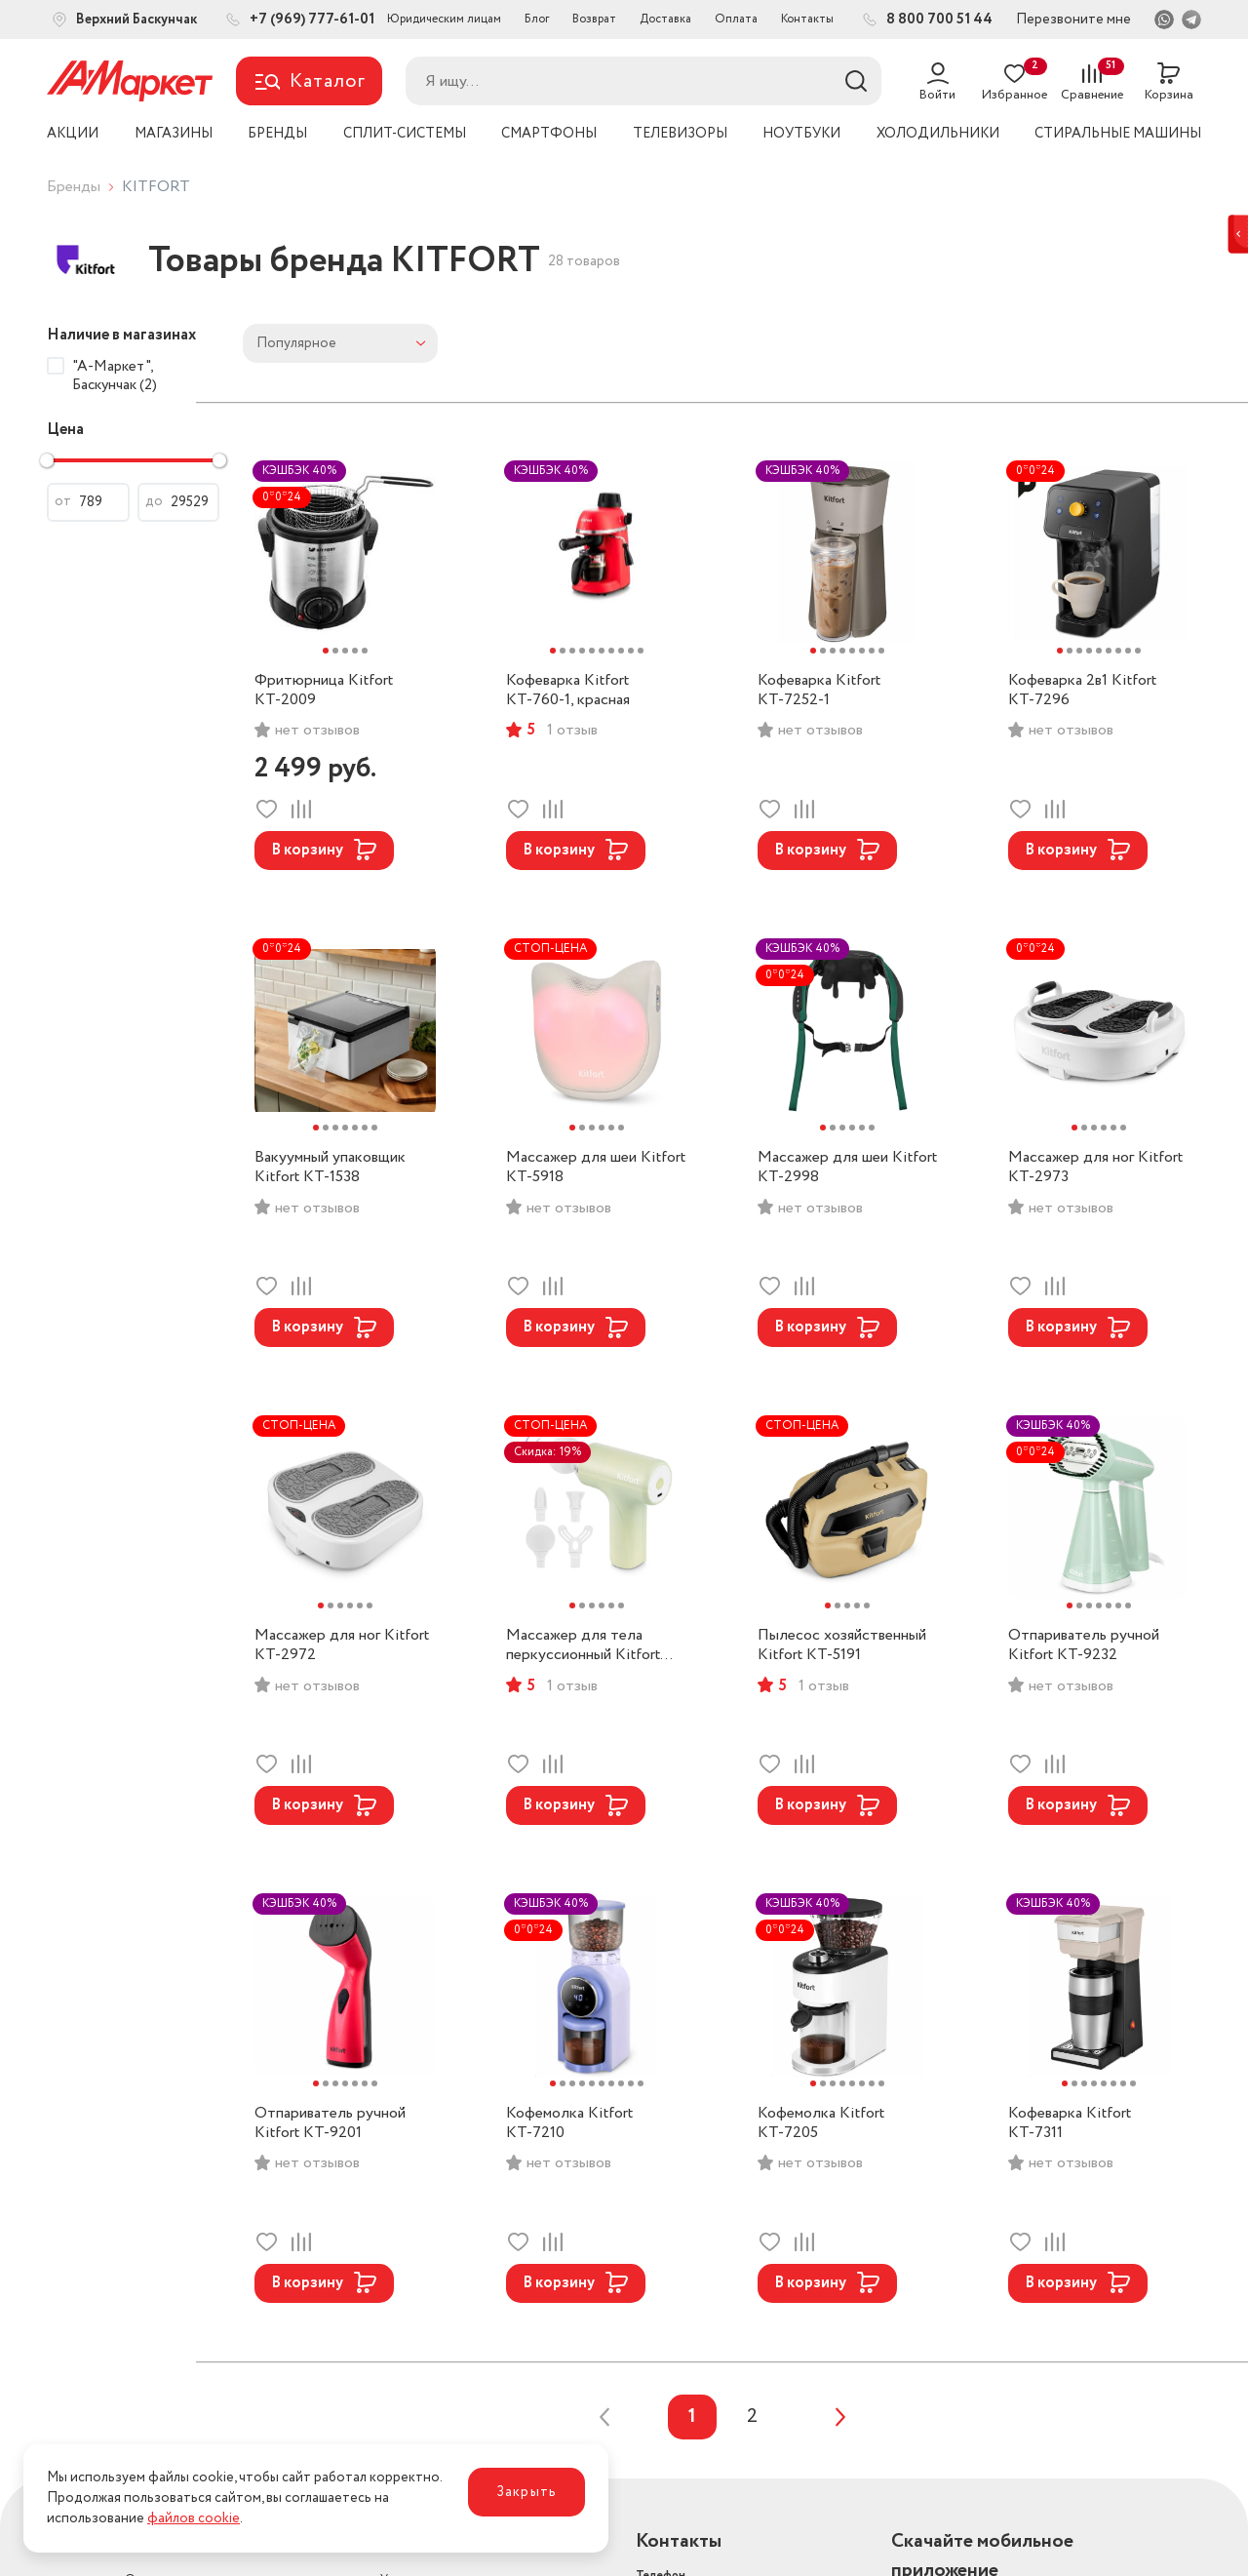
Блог (537, 19)
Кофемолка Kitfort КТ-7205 (821, 2123)
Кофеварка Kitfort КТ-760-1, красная (568, 690)
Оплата (736, 19)
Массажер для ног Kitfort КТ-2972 (341, 1645)
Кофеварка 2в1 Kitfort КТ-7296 (1082, 690)
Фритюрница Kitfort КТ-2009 (323, 690)
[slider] (47, 460)
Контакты (807, 19)
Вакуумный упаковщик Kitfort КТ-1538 (330, 1167)
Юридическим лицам (444, 19)
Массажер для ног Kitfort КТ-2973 (1095, 1167)
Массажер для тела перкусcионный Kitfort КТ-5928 (583, 1645)
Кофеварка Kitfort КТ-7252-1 (819, 690)
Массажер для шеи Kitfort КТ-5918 (595, 1167)
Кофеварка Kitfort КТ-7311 (1069, 2123)
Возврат (594, 19)
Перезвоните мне (1073, 19)
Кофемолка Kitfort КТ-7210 (569, 2123)
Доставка (665, 19)
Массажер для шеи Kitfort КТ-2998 (847, 1167)
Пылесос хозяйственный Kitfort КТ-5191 (842, 1645)
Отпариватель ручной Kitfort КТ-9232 (1083, 1645)
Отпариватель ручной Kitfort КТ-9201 (330, 2123)
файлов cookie (193, 2518)
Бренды (73, 187)
